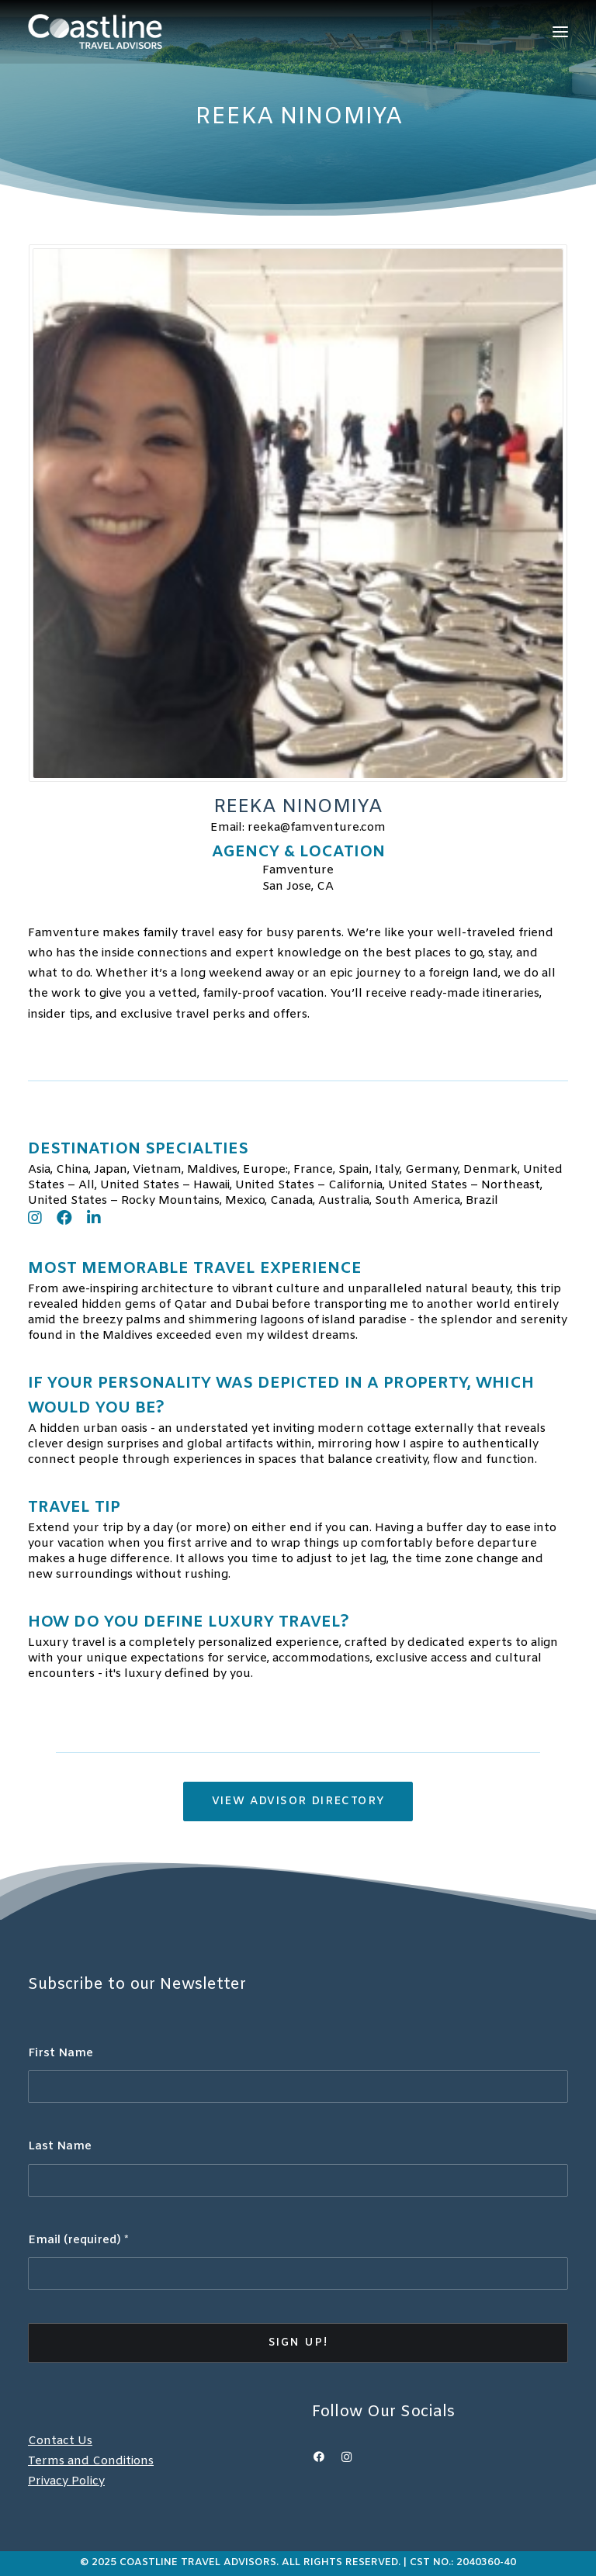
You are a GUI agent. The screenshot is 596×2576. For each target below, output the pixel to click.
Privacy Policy (66, 2481)
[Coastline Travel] (95, 31)
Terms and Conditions (91, 2461)
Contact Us (60, 2441)
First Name (60, 2053)
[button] (560, 31)
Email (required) (78, 2240)
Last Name (60, 2146)
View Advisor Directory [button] (298, 1801)
